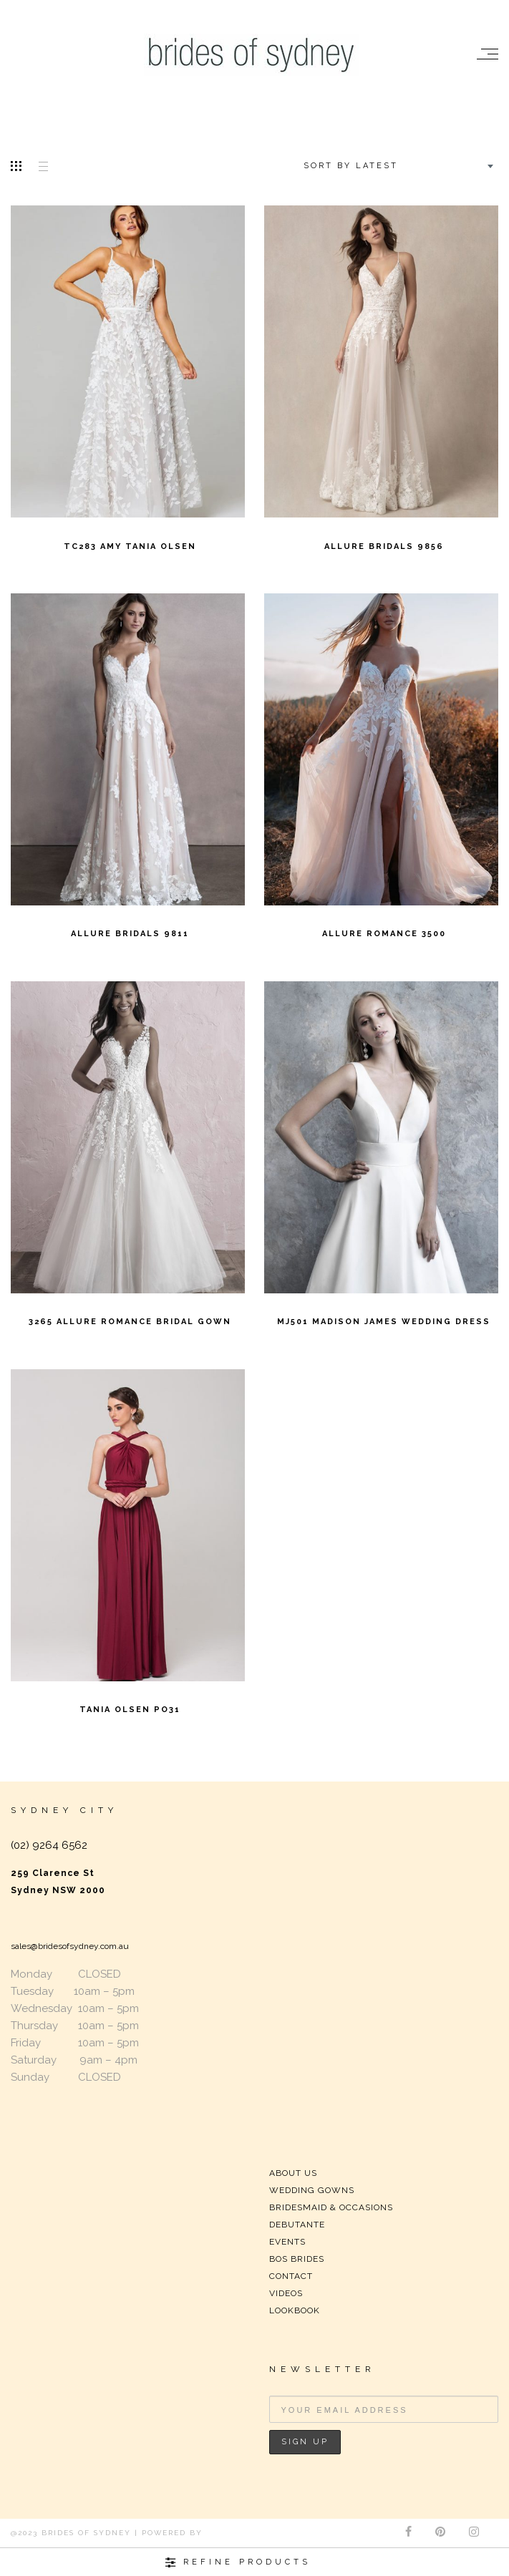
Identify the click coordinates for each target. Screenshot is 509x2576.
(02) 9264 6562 (49, 1845)
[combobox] (397, 166)
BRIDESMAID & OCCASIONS (331, 2207)
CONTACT (291, 2276)
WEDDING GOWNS (311, 2190)
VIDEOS (286, 2293)
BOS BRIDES (296, 2259)
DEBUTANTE (297, 2225)
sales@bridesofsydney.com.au (70, 1946)
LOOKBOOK (294, 2310)
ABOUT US (293, 2173)
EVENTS (287, 2242)
